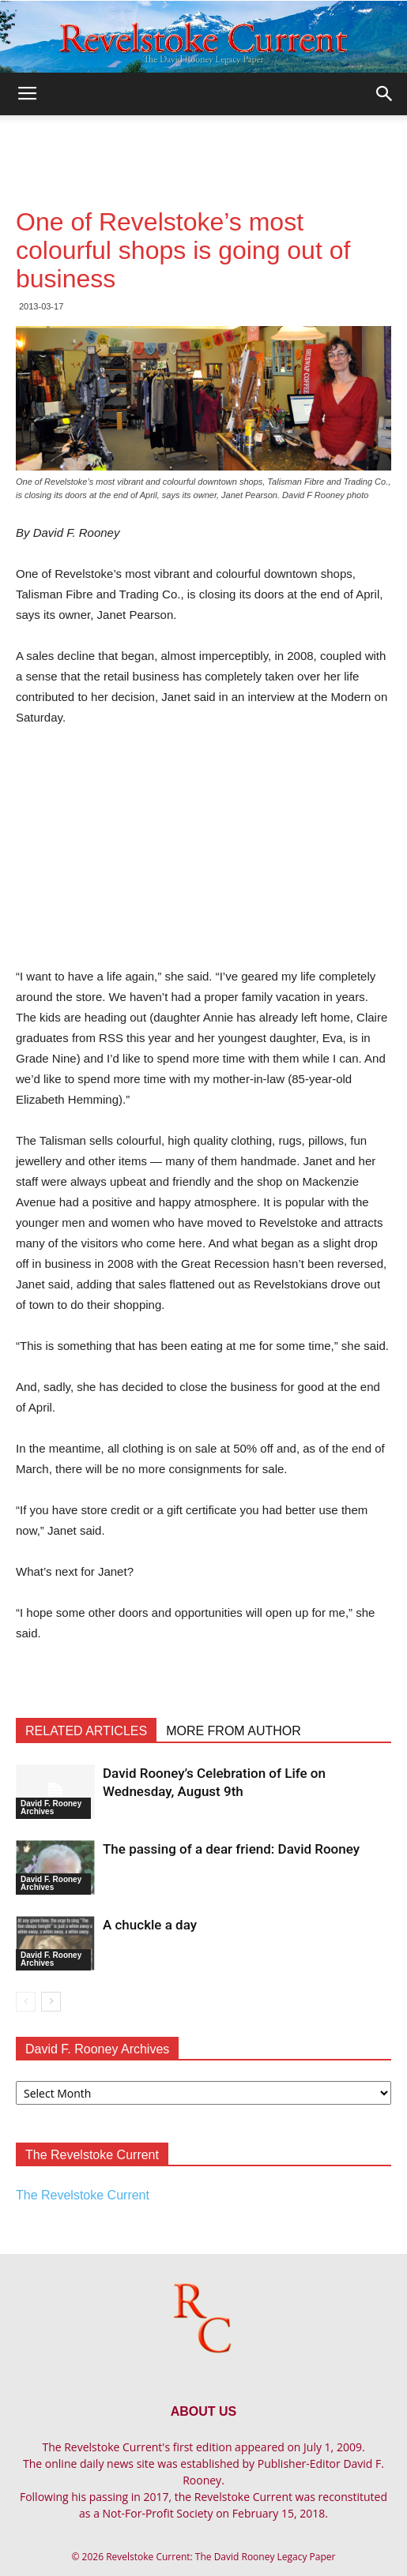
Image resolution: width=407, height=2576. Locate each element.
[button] (385, 94)
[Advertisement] (203, 143)
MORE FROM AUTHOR (233, 1731)
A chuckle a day (150, 1925)
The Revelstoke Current (82, 2195)
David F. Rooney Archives (51, 1807)
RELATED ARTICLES (86, 1731)
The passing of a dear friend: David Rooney (231, 1849)
